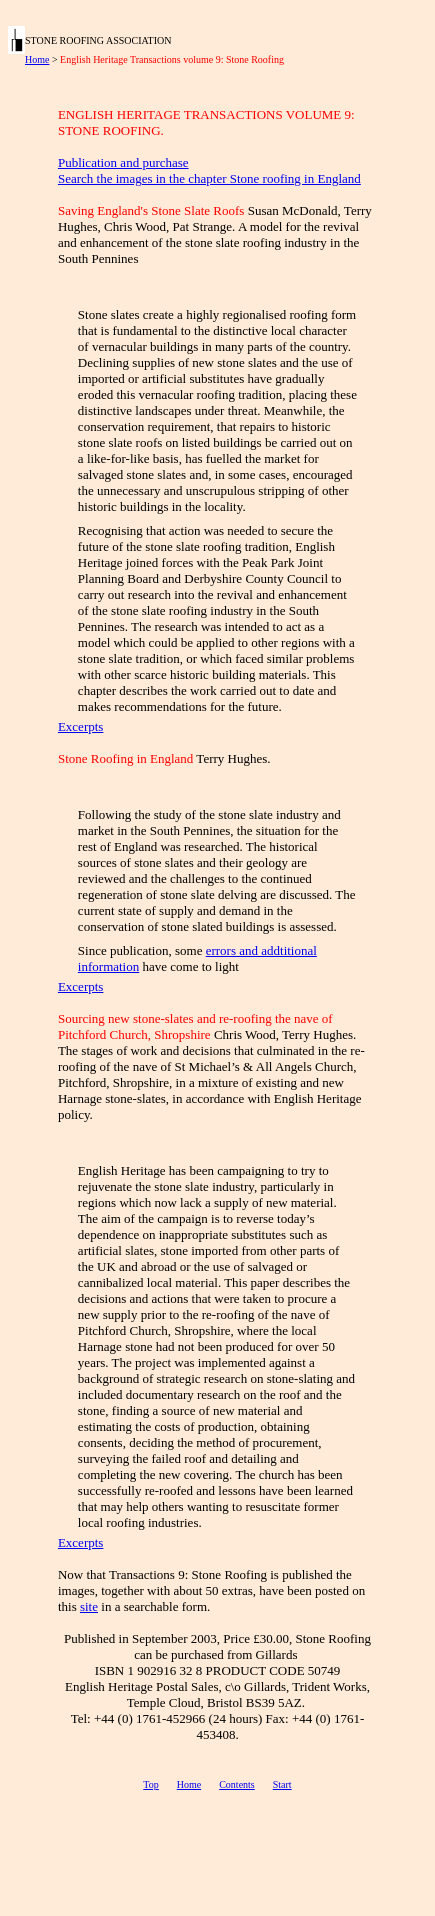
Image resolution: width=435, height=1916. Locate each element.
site (89, 1606)
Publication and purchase (123, 162)
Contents (237, 1784)
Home (37, 59)
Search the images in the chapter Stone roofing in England (209, 178)
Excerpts (80, 726)
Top (150, 1784)
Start (282, 1784)
